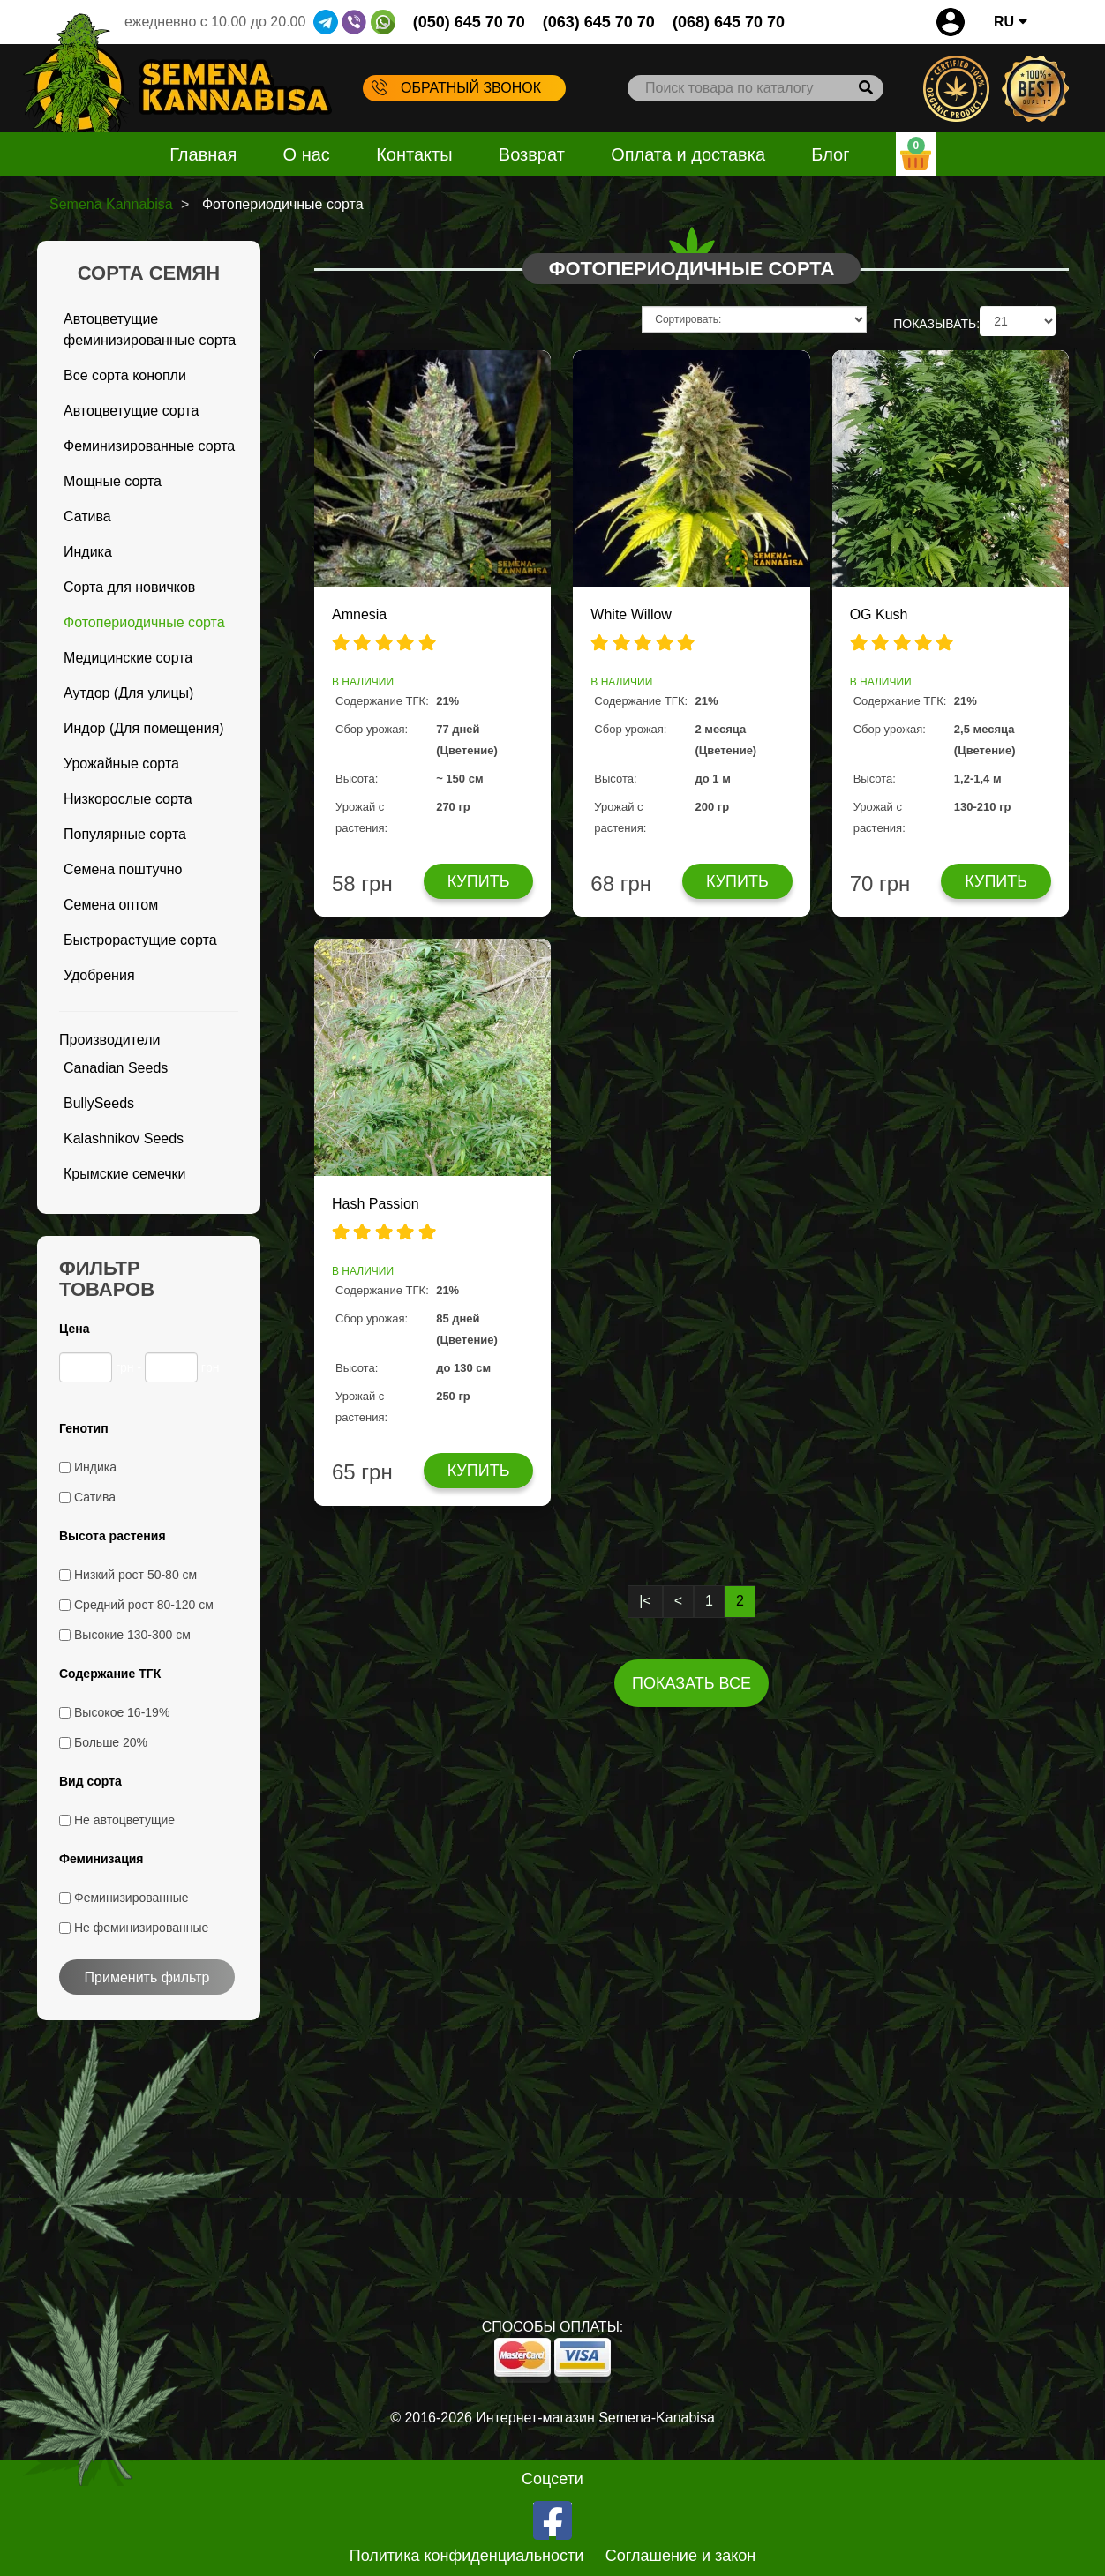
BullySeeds (99, 1103)
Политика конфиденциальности (467, 2556)
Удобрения (99, 975)
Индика (88, 551)
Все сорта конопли (125, 375)
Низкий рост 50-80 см (135, 1575)
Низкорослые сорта (128, 798)
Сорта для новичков (129, 587)
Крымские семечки (125, 1173)
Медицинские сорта (128, 657)
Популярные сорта (125, 834)
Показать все (691, 1683)
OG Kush (879, 614)
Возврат (532, 154)
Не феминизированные (141, 1928)
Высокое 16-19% (121, 1712)
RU (1010, 21)
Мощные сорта (113, 481)
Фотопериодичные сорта (144, 622)
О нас (306, 154)
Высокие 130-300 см (132, 1635)
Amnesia (359, 614)
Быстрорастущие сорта (140, 939)
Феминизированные (131, 1898)
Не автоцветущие (124, 1820)
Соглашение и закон (680, 2556)
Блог (830, 154)
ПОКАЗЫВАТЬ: (936, 324)
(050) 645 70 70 (469, 22)
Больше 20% (110, 1742)
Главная (203, 154)
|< (645, 1600)
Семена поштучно (123, 869)
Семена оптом (111, 904)
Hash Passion (375, 1203)
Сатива (87, 516)
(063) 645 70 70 (599, 22)
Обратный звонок (456, 87)
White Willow (631, 614)
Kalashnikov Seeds (124, 1138)
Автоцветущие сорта (131, 410)
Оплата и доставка (688, 154)
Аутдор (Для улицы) (128, 692)
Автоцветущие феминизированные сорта (150, 329)
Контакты (414, 154)
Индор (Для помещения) (144, 728)
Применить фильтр (147, 1977)
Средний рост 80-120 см (144, 1605)
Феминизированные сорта (149, 445)
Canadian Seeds (116, 1067)
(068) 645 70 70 (729, 22)
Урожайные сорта (121, 763)
